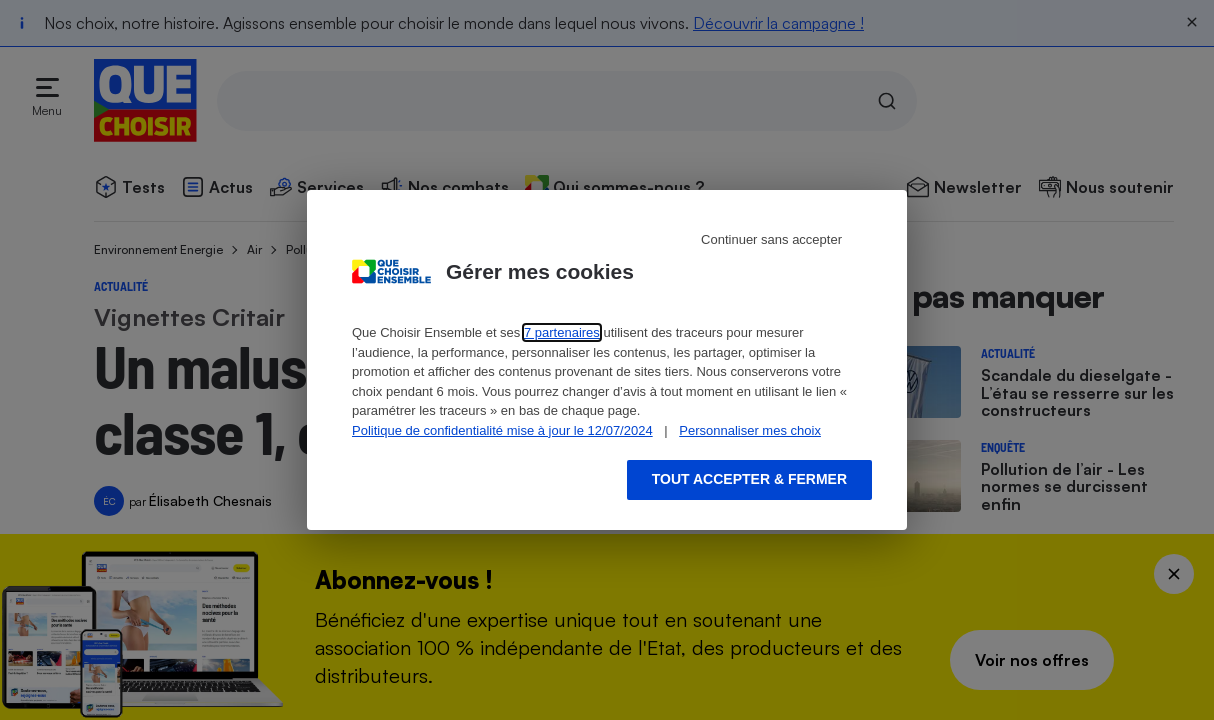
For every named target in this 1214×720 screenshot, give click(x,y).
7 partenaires (562, 332)
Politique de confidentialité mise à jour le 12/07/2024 (502, 430)
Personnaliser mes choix (750, 430)
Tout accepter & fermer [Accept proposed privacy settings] (749, 479)
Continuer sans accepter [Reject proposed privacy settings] (771, 239)
